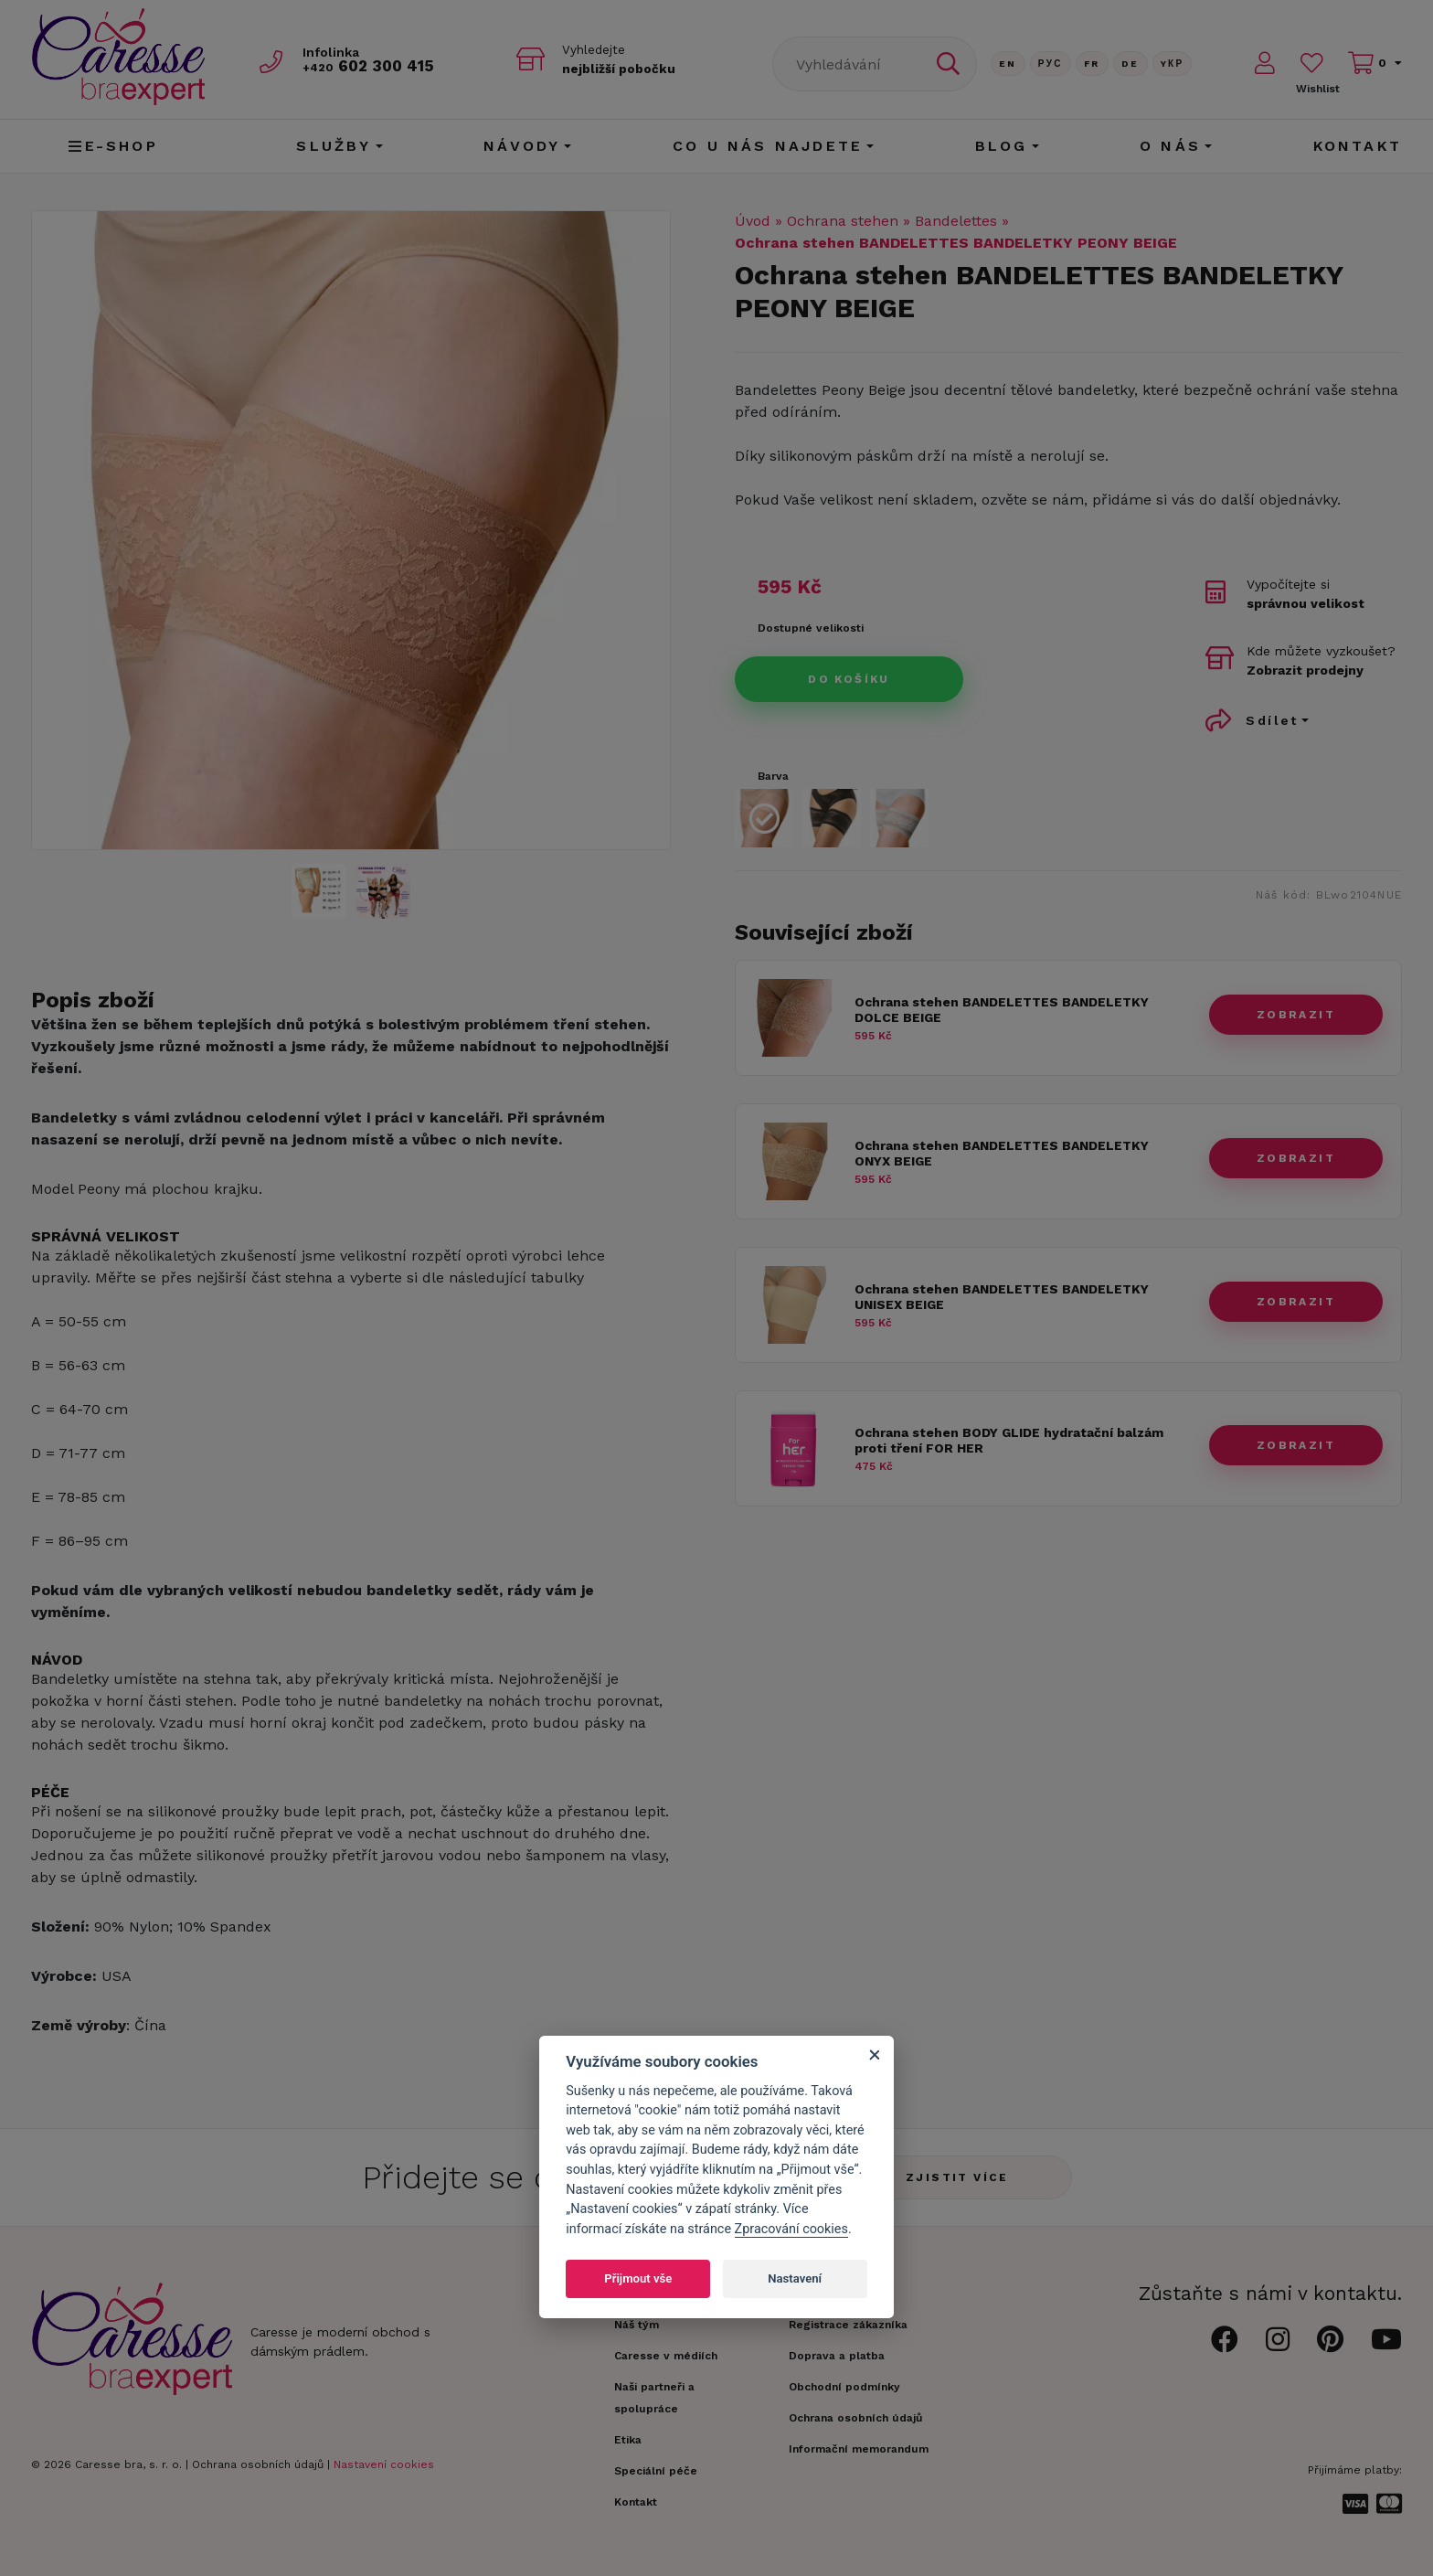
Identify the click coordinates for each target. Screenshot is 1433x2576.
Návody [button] (521, 145)
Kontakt (1357, 145)
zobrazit (1296, 1014)
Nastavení (795, 2278)
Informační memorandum (859, 2449)
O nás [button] (1170, 145)
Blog (1001, 145)
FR (1092, 64)
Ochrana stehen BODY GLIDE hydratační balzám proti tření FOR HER (1008, 1440)
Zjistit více (957, 2177)
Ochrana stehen (842, 220)
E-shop (113, 145)
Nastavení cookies (384, 2464)
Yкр (1172, 64)
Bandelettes (956, 220)
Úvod (752, 220)
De (1130, 64)
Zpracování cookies (791, 2229)
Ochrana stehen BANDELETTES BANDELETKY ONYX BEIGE (1001, 1153)
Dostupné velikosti (811, 628)
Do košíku (849, 679)
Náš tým (636, 2324)
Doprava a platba (837, 2355)
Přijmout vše (638, 2278)
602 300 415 (370, 65)
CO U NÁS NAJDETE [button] (768, 145)
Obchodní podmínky (844, 2386)
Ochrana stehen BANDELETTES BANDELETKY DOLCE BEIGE (1001, 1010)
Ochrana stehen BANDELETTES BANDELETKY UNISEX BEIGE (1001, 1297)
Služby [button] (333, 145)
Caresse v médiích (665, 2355)
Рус (1050, 64)
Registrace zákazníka (848, 2324)
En (1008, 64)
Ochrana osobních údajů (258, 2464)
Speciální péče (655, 2470)
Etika (628, 2439)
